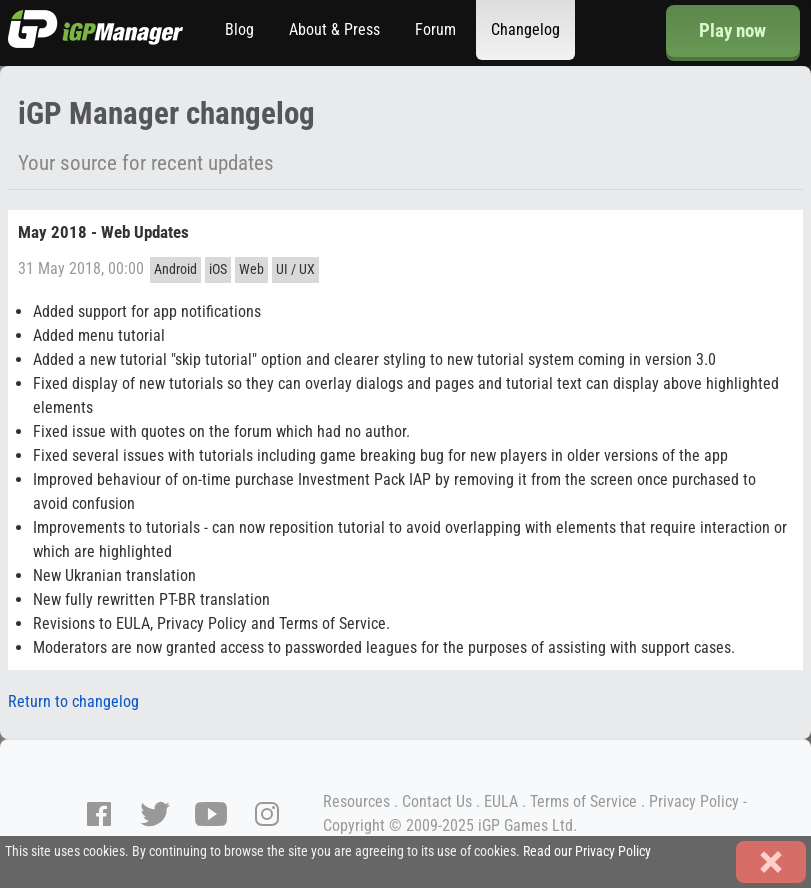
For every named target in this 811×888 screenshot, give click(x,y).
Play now (732, 30)
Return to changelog (73, 701)
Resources (356, 801)
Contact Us (437, 801)
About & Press (334, 29)
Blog (239, 29)
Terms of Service (583, 801)
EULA (501, 801)
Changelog (525, 29)
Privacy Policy (694, 801)
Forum (435, 29)
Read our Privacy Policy (587, 851)
